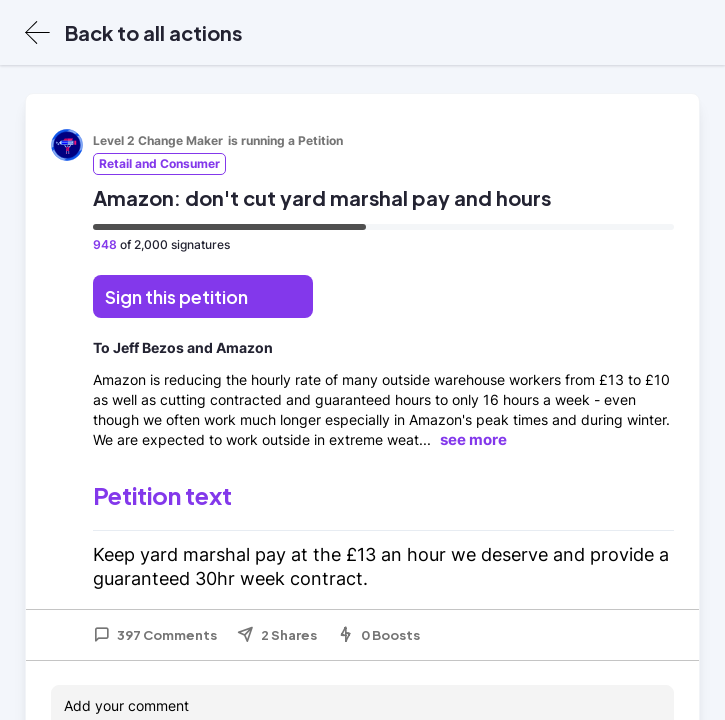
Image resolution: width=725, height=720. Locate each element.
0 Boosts (378, 635)
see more (473, 439)
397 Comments (155, 635)
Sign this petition (176, 296)
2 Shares (277, 635)
